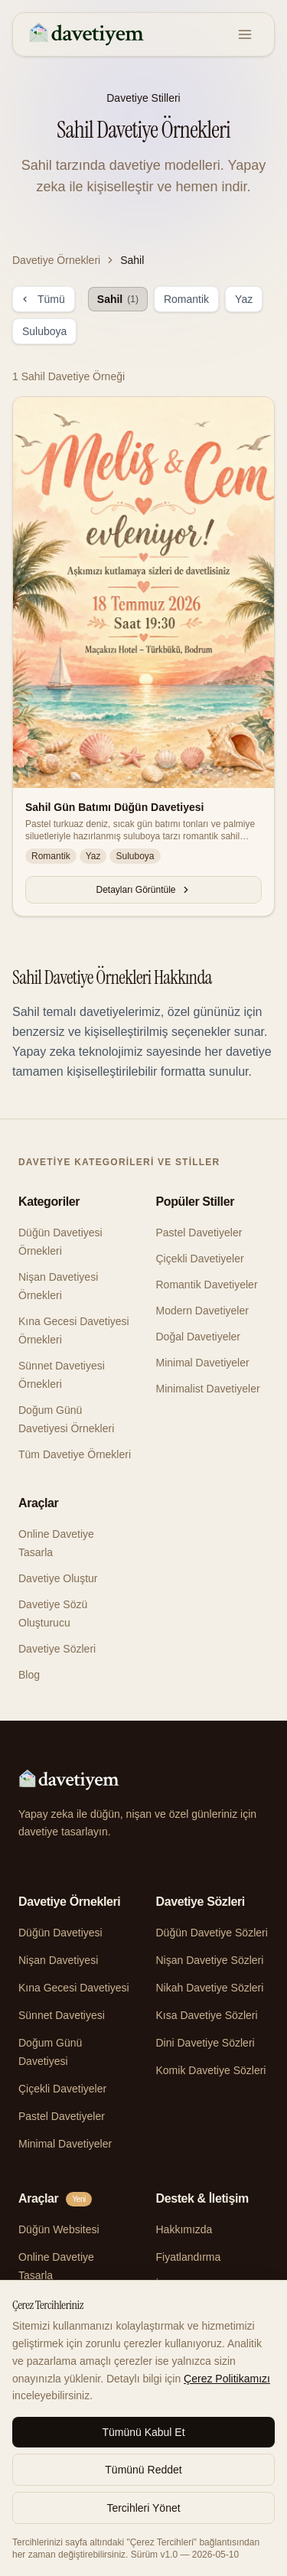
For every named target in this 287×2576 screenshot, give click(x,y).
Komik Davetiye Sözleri (211, 2070)
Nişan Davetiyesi (58, 1960)
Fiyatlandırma (188, 2257)
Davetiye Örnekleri (56, 260)
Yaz (244, 299)
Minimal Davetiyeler (202, 1362)
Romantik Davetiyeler (207, 1284)
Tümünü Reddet (143, 2470)
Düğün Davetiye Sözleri (212, 1932)
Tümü (43, 299)
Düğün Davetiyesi (60, 1932)
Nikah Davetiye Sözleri (210, 1988)
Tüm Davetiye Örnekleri (74, 1454)
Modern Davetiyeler (202, 1310)
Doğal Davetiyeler (198, 1336)
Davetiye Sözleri (57, 1649)
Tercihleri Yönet (143, 2508)
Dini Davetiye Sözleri (205, 2043)
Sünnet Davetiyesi (61, 2015)
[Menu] (245, 34)
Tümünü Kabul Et (143, 2432)
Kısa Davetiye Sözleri (207, 2015)
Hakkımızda (184, 2229)
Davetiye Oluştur (57, 1578)
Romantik (186, 299)
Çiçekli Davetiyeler (200, 1258)
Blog (29, 1675)
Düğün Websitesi (58, 2229)
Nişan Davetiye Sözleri (210, 1960)
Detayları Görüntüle (143, 889)
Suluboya (44, 331)
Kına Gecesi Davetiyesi (73, 1988)
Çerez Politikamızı (227, 2378)
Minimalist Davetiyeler (208, 1388)
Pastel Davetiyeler (199, 1232)
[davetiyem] (88, 34)
